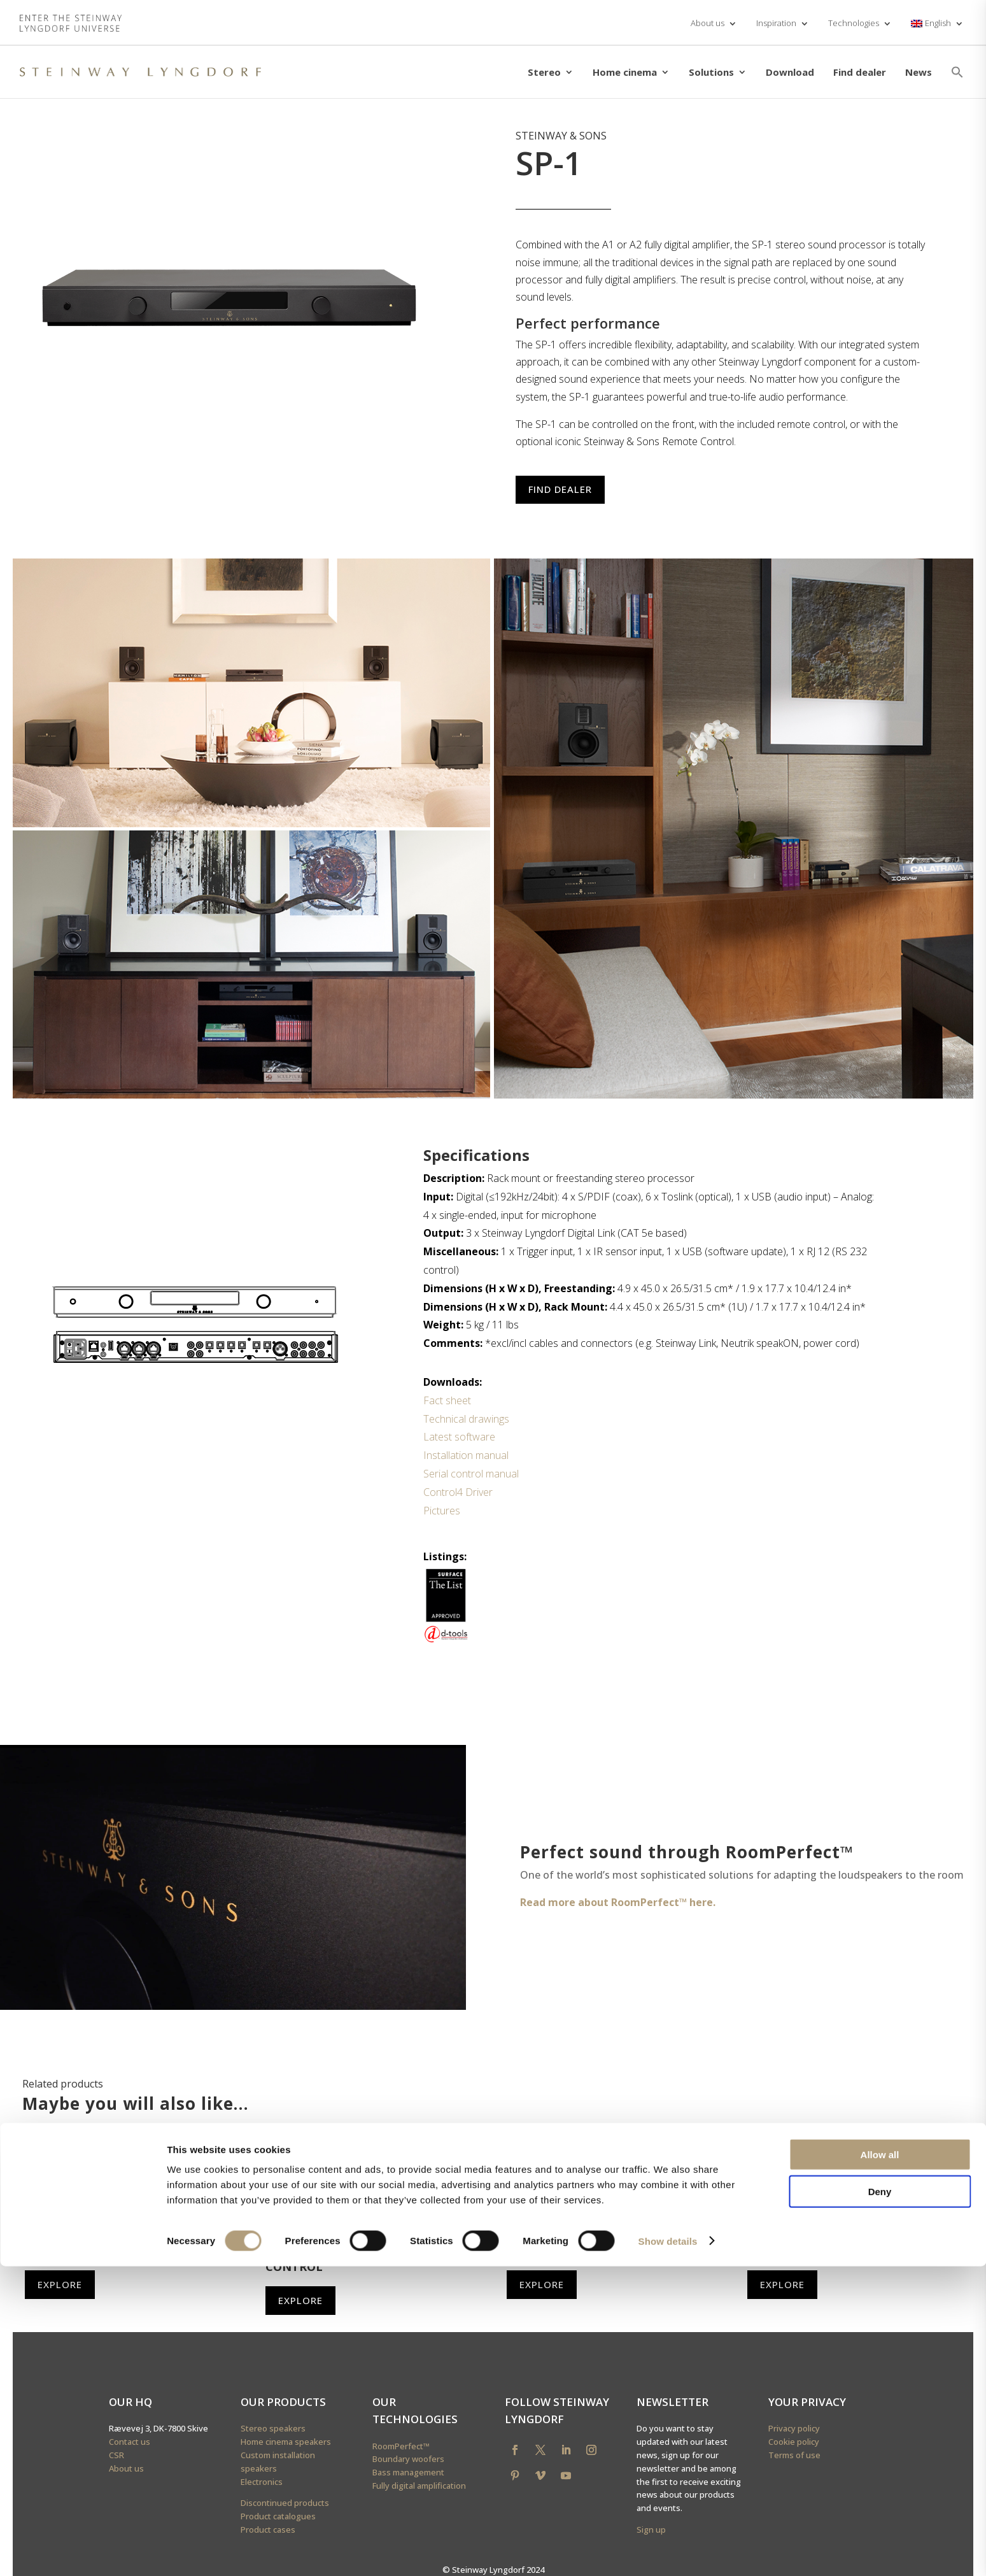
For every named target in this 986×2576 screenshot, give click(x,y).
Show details (668, 2550)
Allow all (880, 2464)
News (918, 72)
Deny (880, 2501)
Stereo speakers (273, 2428)
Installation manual (466, 1455)
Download (790, 72)
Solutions (711, 72)
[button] (957, 72)
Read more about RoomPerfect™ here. (617, 1902)
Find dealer (859, 72)
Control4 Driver (458, 1492)
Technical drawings (466, 1419)
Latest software (459, 1437)
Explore (60, 2284)
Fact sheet (447, 1400)
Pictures (441, 1511)
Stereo (544, 72)
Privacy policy (794, 2428)
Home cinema (625, 72)
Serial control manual (471, 1474)
